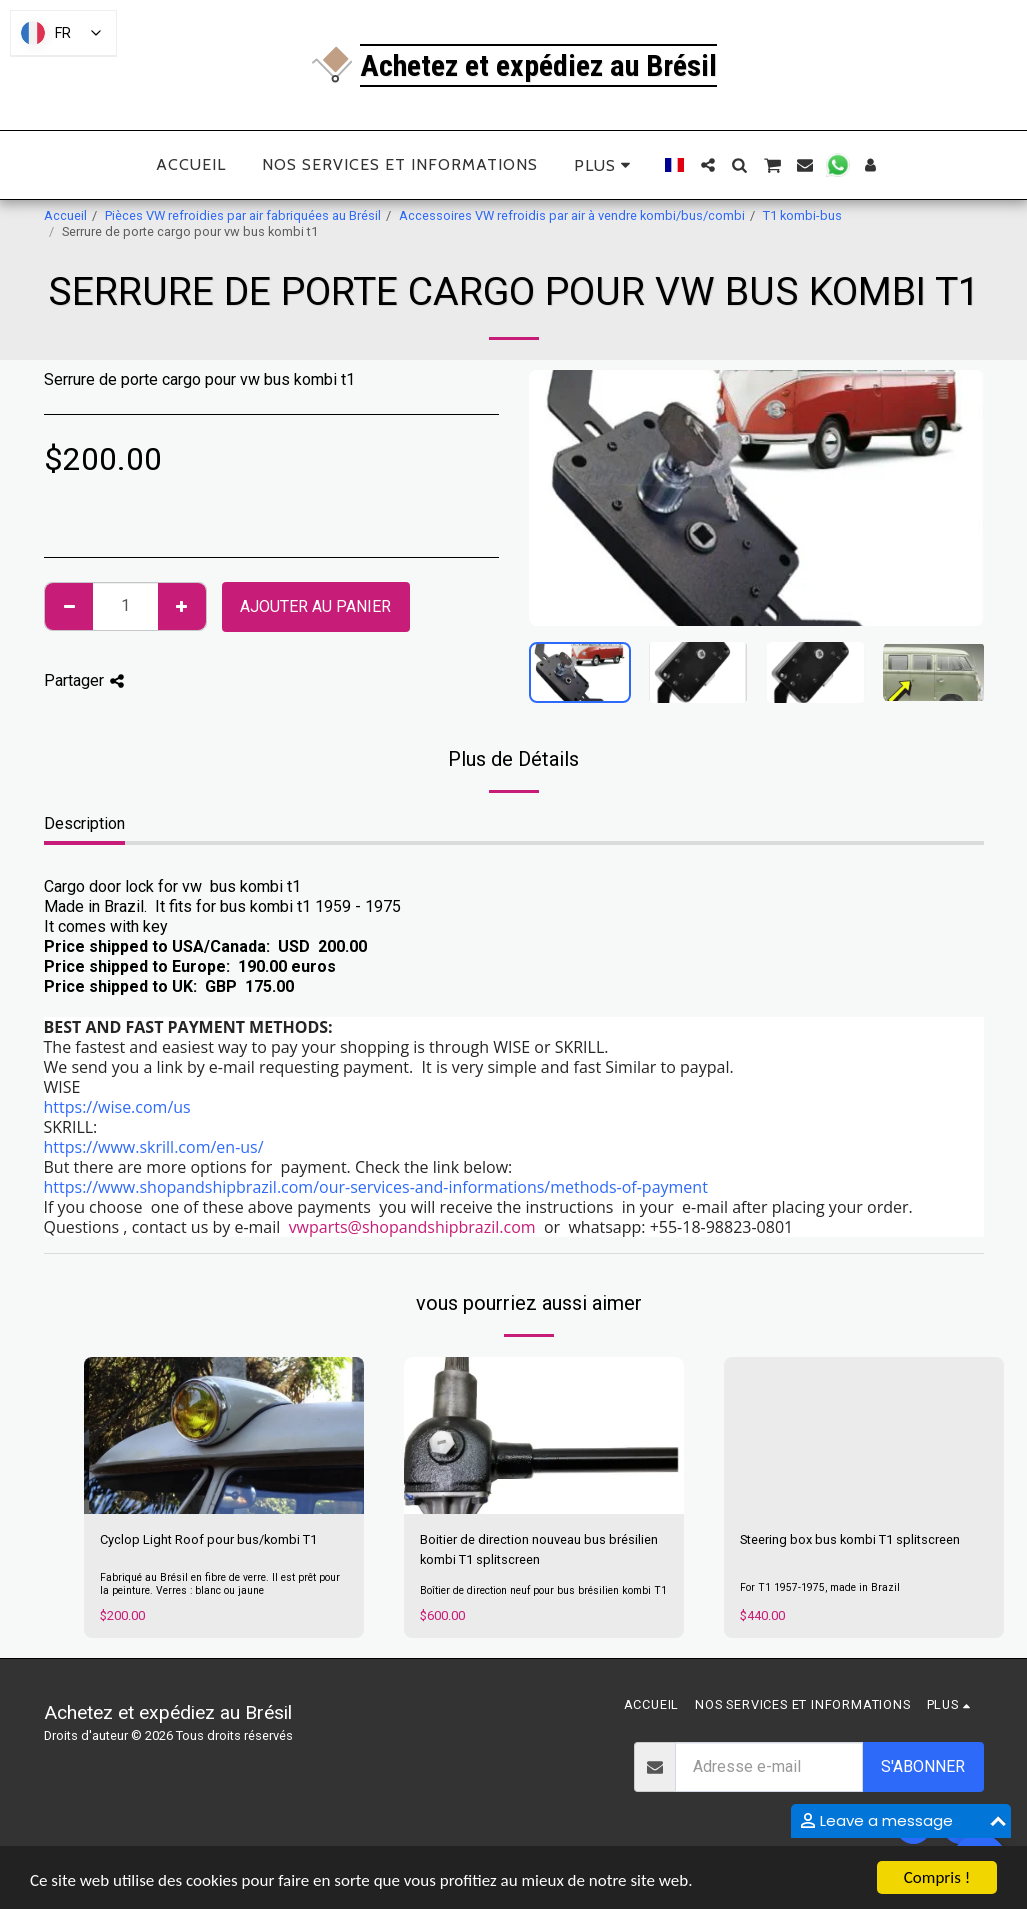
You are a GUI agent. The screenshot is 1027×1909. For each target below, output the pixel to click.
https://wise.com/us (117, 1107)
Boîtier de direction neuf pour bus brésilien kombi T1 (543, 1590)
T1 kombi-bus (802, 215)
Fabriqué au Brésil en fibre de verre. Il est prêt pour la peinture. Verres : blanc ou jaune (220, 1584)
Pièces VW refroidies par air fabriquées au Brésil (243, 215)
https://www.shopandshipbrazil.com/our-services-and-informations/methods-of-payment (376, 1187)
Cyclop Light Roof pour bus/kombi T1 (208, 1539)
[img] (224, 1436)
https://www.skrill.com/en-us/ (154, 1147)
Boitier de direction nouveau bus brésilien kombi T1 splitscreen (539, 1549)
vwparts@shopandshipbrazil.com (412, 1227)
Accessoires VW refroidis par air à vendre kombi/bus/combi (572, 215)
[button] (708, 165)
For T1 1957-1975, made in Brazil (820, 1587)
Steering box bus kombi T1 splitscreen (850, 1539)
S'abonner (923, 1766)
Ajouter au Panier (315, 606)
